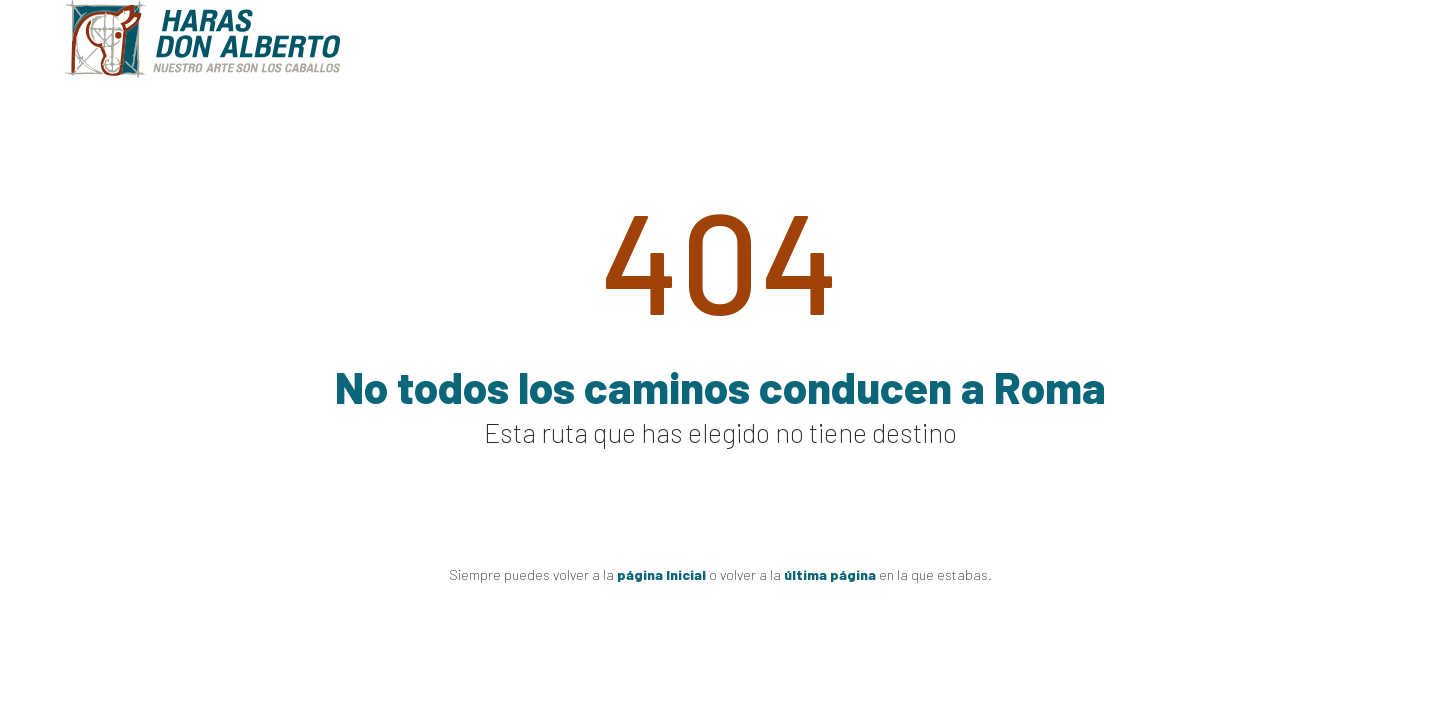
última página (830, 574)
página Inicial (661, 574)
